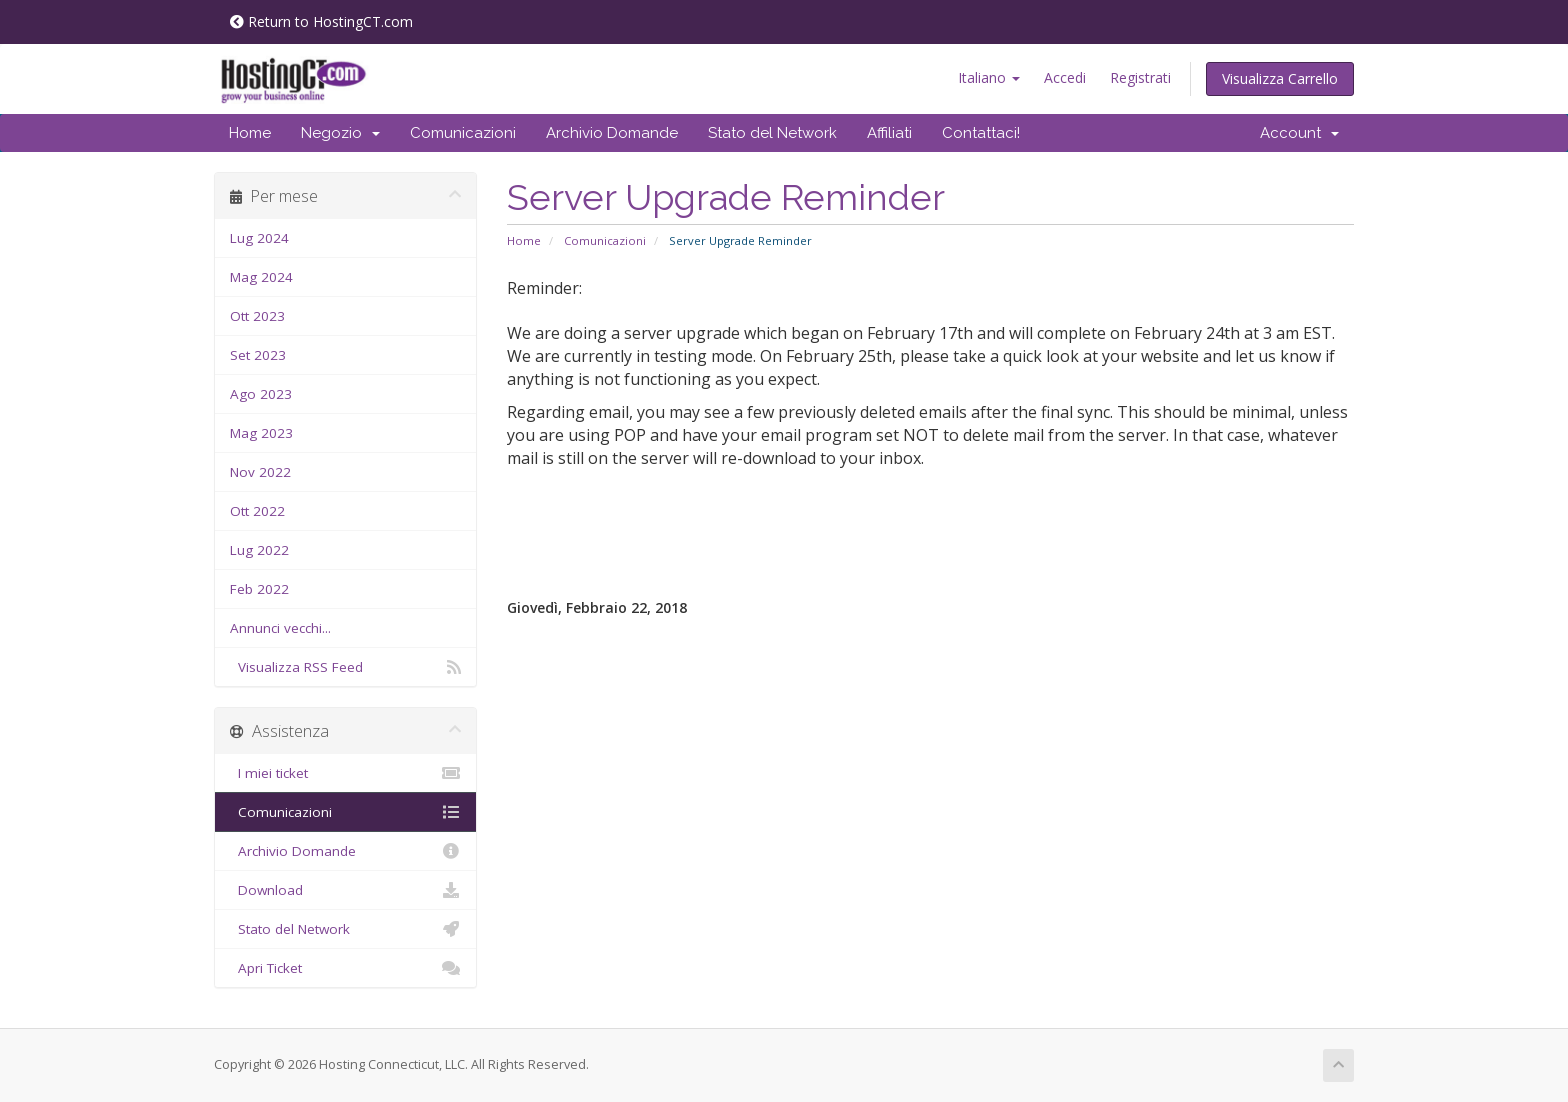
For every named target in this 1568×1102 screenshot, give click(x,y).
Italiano (989, 77)
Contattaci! (981, 133)
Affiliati (889, 133)
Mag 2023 (261, 433)
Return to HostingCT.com (321, 21)
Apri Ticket (345, 968)
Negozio (340, 133)
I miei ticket (345, 773)
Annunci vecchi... (280, 628)
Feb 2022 (259, 589)
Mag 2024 (261, 277)
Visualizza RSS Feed (345, 667)
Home (250, 133)
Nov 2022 (260, 472)
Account (1299, 133)
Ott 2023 (257, 316)
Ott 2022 (257, 511)
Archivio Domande (612, 133)
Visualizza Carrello (1280, 78)
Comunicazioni (463, 133)
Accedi (1065, 77)
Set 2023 (258, 355)
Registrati (1140, 77)
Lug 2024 (259, 238)
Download (345, 890)
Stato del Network (772, 133)
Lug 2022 (259, 550)
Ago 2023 (261, 394)
